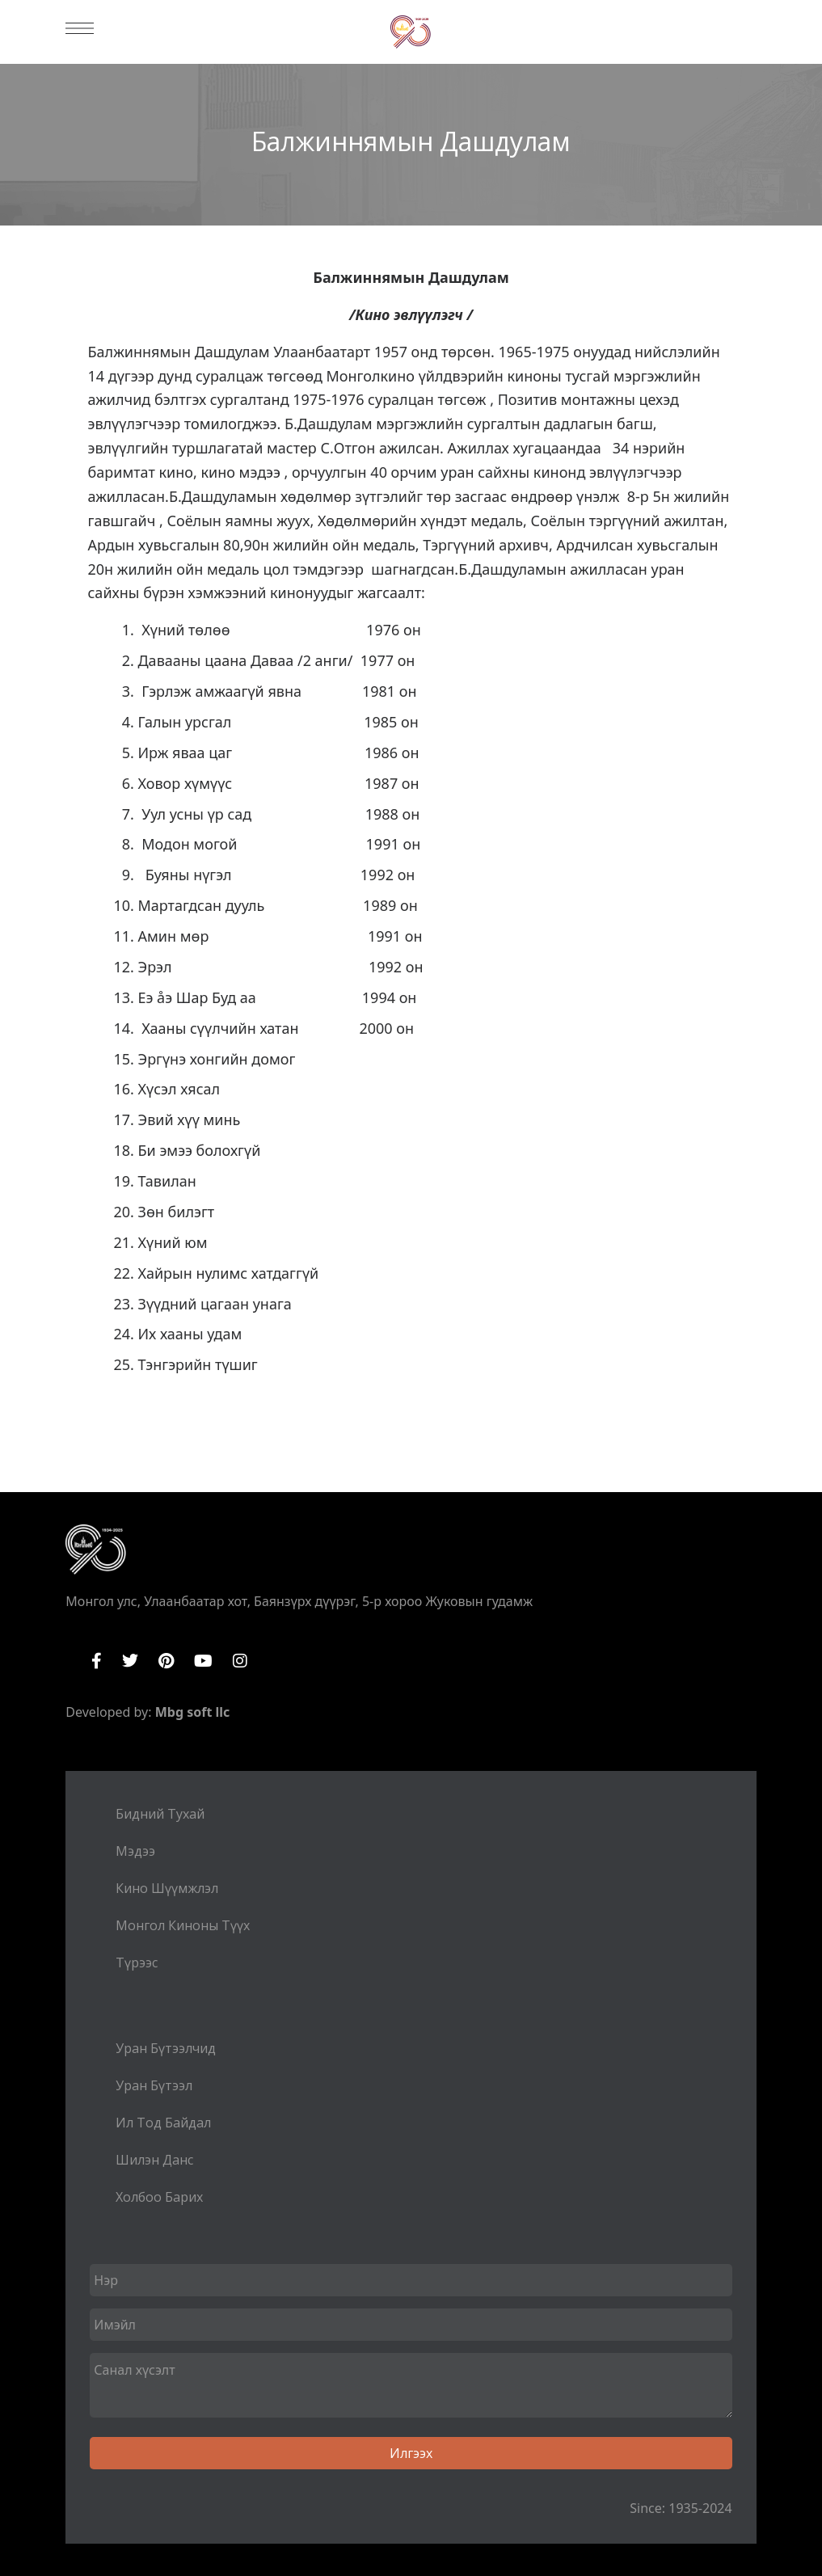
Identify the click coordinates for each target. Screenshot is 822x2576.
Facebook (96, 1661)
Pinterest (166, 1661)
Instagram (240, 1661)
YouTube (203, 1661)
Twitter (130, 1661)
